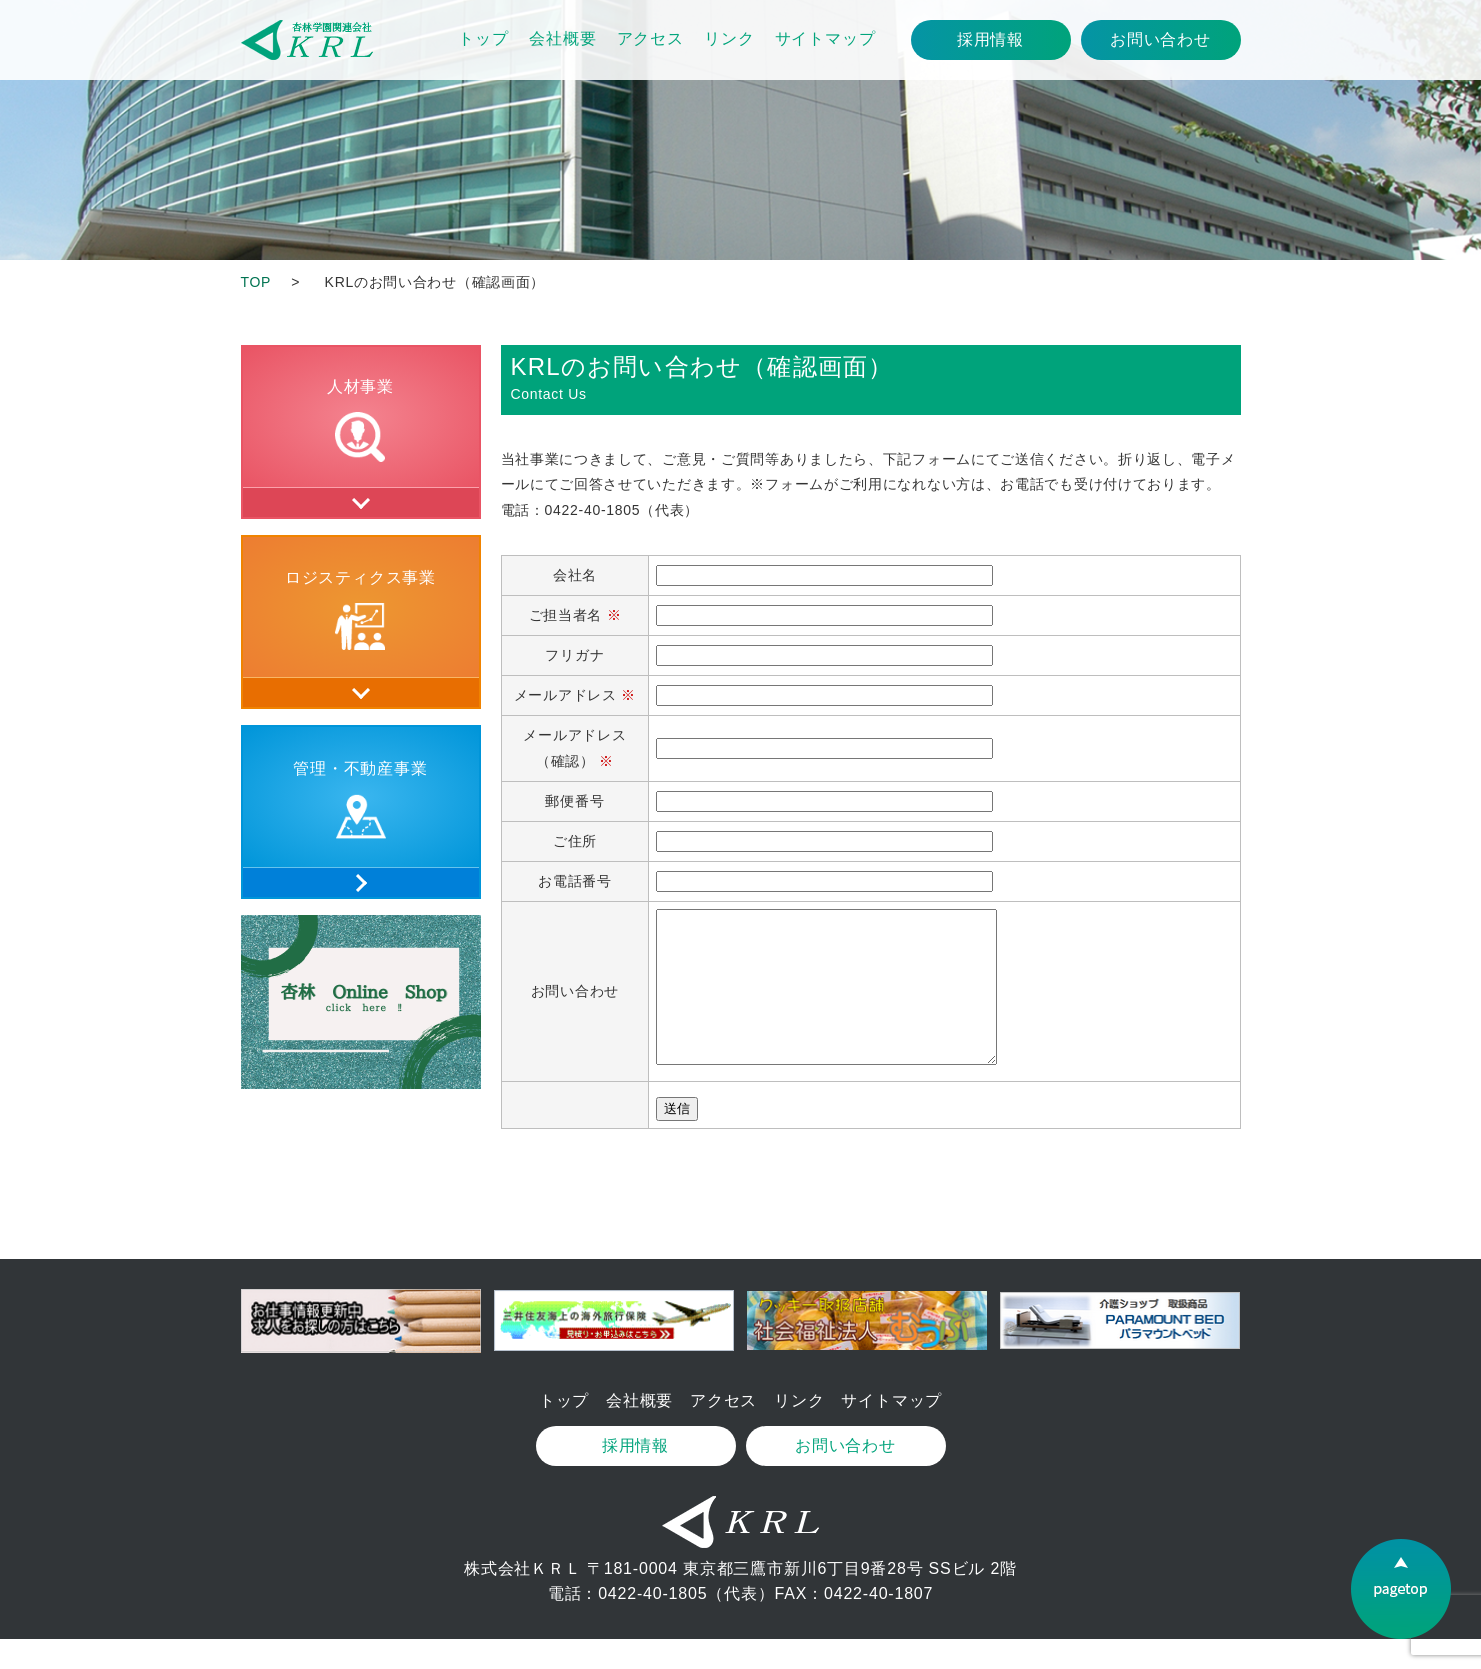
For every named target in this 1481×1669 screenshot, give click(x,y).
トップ (483, 38)
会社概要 (562, 38)
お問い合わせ (1160, 39)
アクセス (650, 38)
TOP (256, 282)
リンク (729, 38)
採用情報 (990, 39)
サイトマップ (825, 38)
